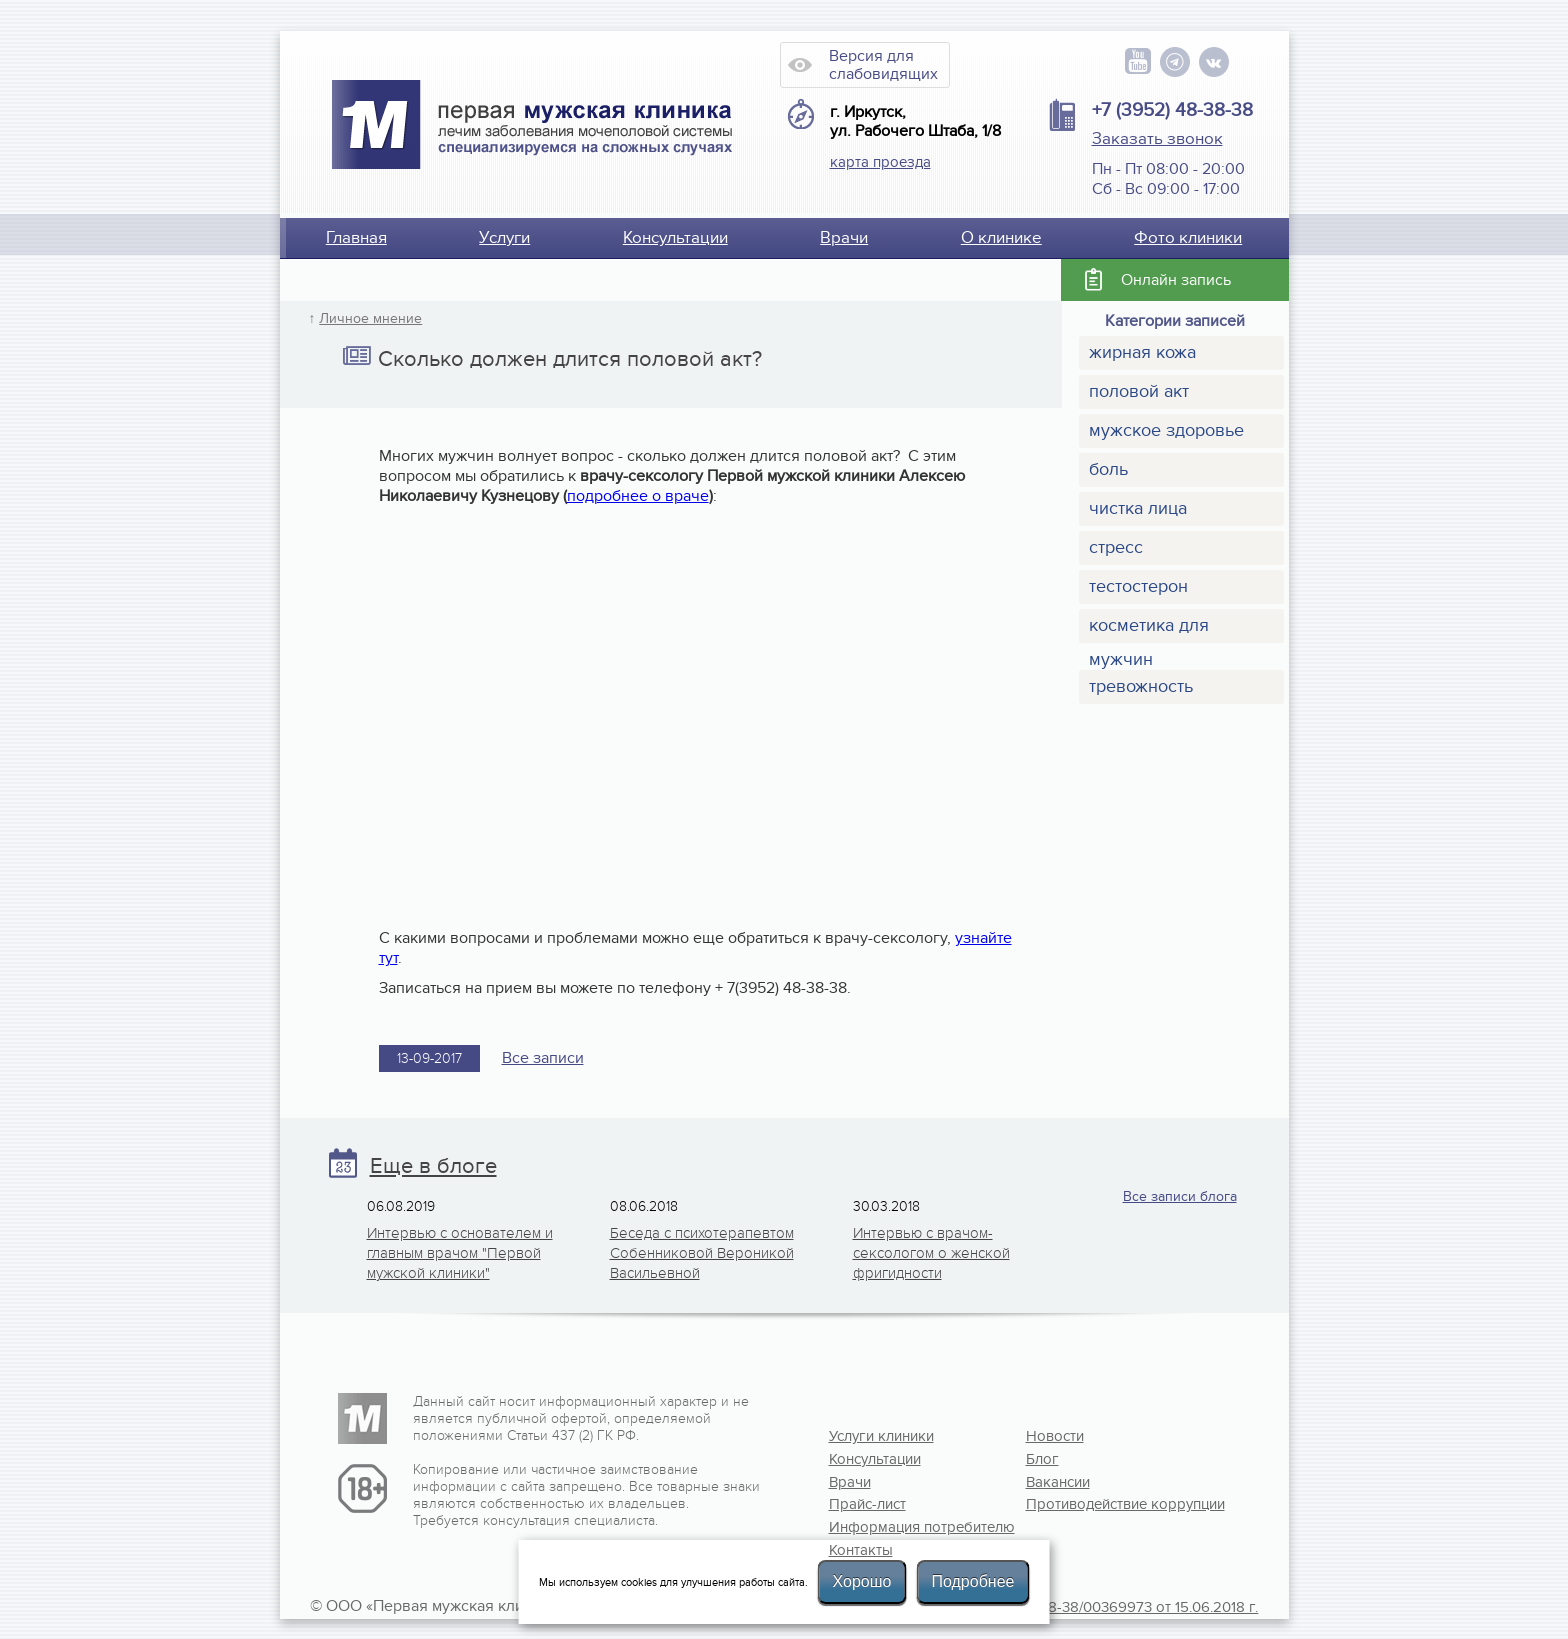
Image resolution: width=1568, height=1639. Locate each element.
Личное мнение (370, 319)
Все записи (543, 1058)
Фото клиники (1188, 238)
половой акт (1139, 391)
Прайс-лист (867, 1504)
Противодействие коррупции (1091, 1504)
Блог (1042, 1459)
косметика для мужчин (1149, 629)
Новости (1055, 1436)
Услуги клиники (881, 1436)
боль (1108, 469)
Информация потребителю (894, 1527)
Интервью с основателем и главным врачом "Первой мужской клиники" (460, 1253)
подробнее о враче (638, 496)
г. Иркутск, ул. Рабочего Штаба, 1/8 (915, 122)
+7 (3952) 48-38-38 (1172, 110)
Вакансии (1058, 1482)
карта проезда (880, 162)
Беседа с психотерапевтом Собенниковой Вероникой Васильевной (702, 1253)
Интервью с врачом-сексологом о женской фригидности (931, 1253)
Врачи (844, 238)
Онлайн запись (1176, 280)
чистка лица (1138, 508)
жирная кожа (1142, 352)
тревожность (1141, 686)
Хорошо (862, 1581)
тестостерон (1138, 586)
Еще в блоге (433, 1166)
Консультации (675, 238)
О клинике (1001, 238)
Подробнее (972, 1581)
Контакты (861, 1550)
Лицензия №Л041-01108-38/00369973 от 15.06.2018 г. (1076, 1607)
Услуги (504, 238)
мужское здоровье (1166, 430)
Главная (356, 238)
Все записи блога (1180, 1196)
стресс (1116, 547)
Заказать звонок (1157, 139)
